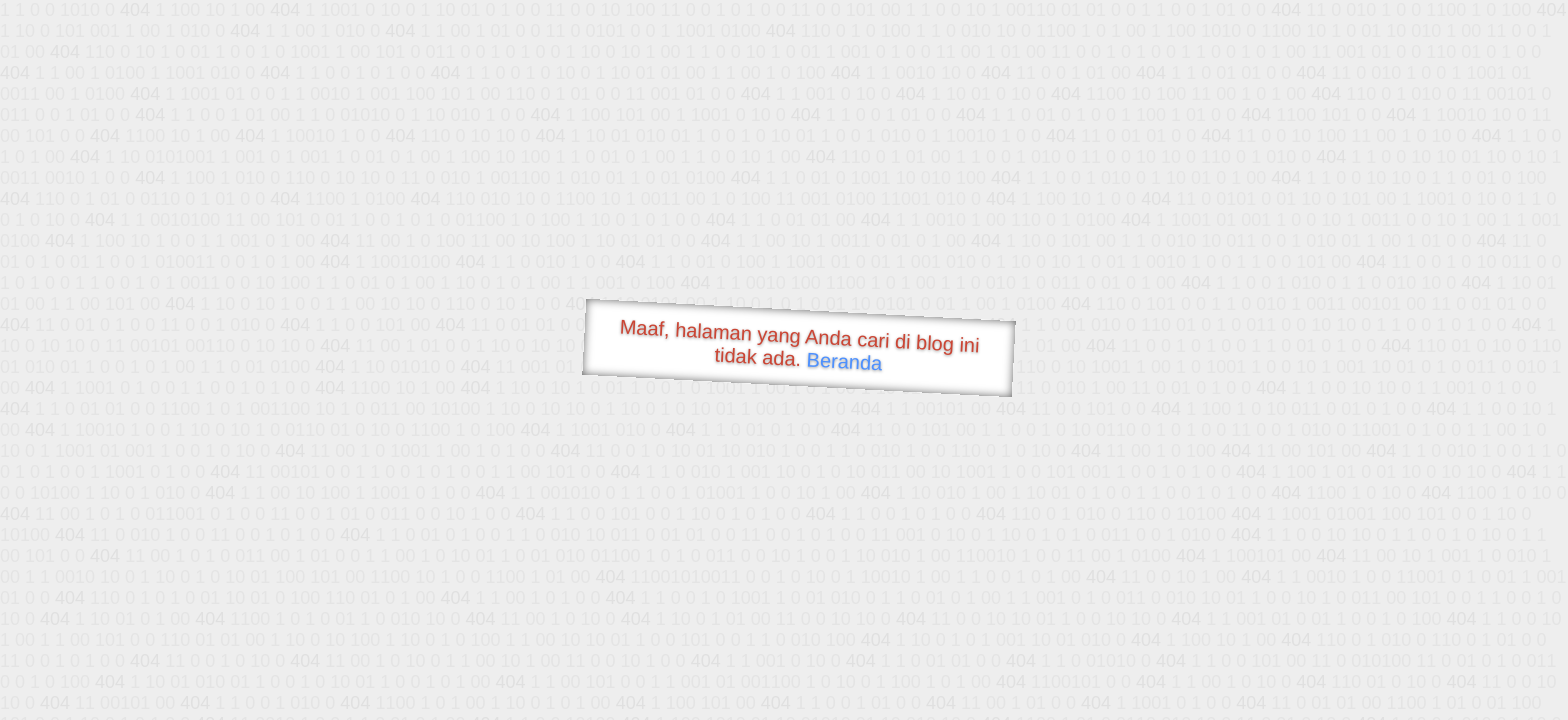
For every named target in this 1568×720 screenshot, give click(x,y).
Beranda (844, 361)
